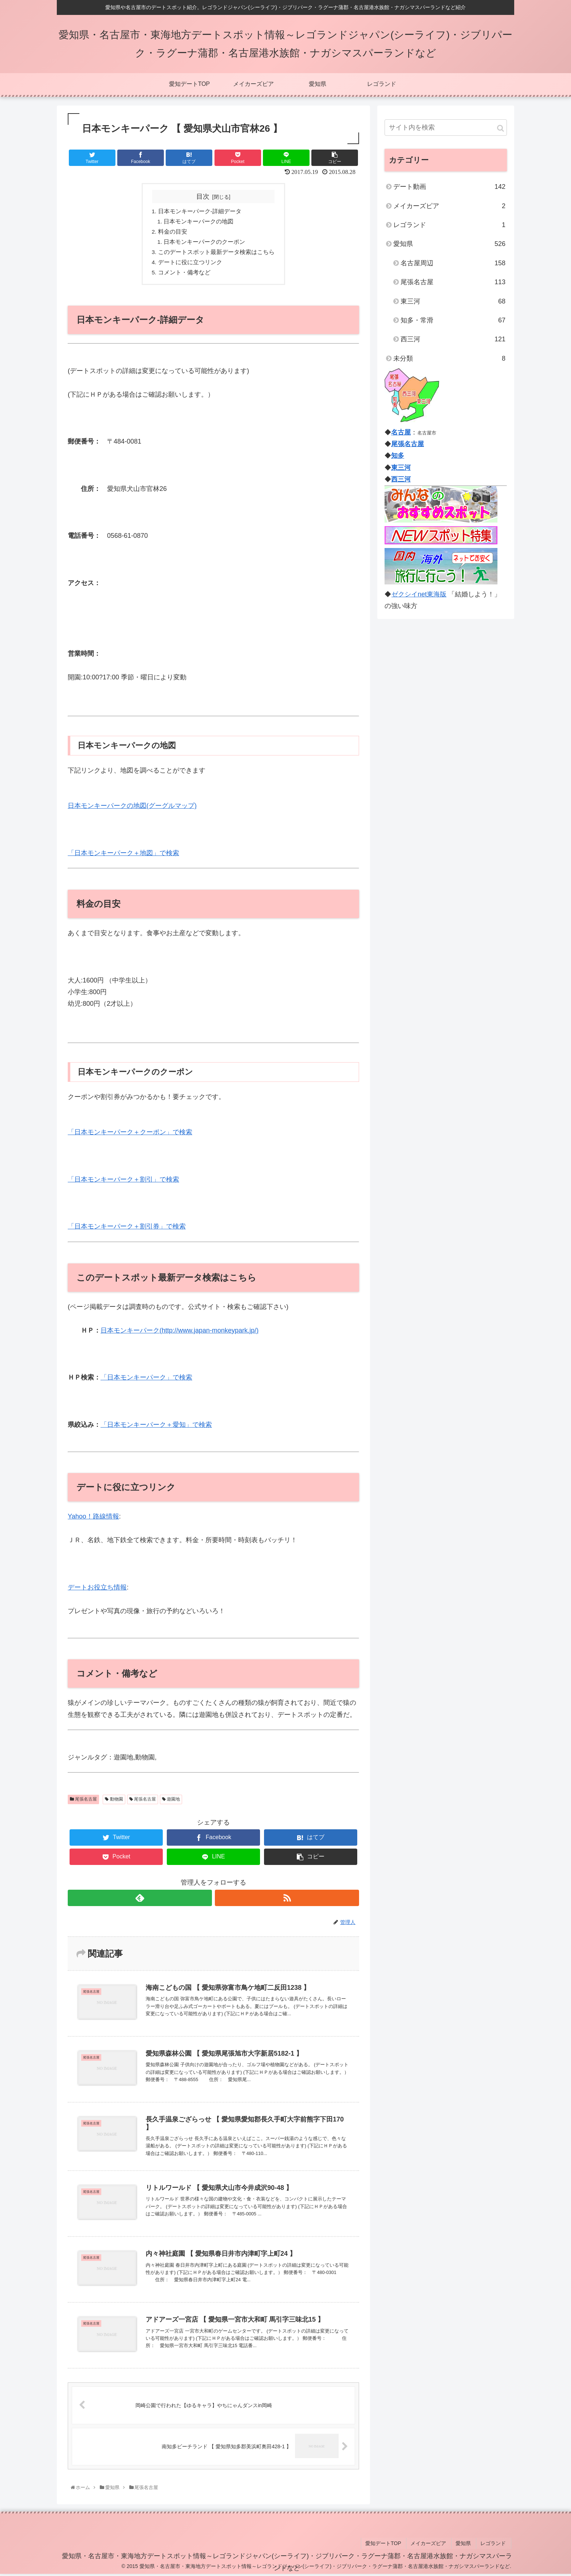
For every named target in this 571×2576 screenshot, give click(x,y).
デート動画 (449, 186)
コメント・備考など (184, 275)
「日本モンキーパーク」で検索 (146, 1380)
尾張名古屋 (83, 1802)
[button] (500, 128)
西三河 (453, 339)
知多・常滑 (453, 320)
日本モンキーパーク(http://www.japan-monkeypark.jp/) (180, 1333)
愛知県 (449, 244)
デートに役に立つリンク (190, 265)
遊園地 (171, 1802)
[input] (446, 127)
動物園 (114, 1802)
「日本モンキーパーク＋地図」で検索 (123, 856)
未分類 (449, 358)
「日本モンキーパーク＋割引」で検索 (123, 1182)
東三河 (453, 301)
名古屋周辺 (453, 263)
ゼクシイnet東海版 (418, 594)
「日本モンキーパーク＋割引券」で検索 (127, 1229)
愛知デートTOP (390, 2546)
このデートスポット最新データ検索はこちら (216, 254)
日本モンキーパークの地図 (199, 222)
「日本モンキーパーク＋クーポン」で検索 (130, 1135)
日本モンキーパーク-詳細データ (199, 212)
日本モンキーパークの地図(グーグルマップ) (132, 809)
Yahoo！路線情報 (93, 1519)
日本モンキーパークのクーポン (204, 243)
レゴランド (449, 225)
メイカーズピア (449, 206)
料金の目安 (172, 233)
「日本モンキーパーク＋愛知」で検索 (156, 1427)
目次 (202, 196)
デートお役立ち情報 (97, 1590)
